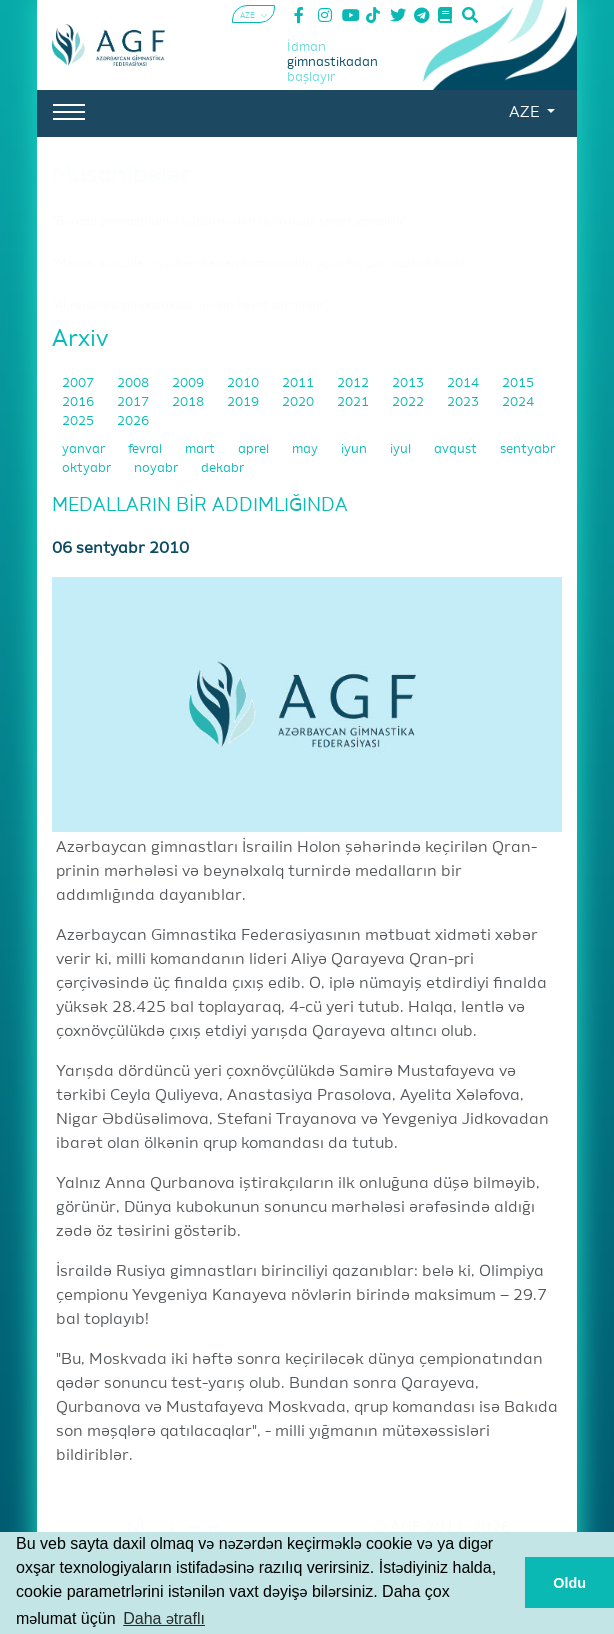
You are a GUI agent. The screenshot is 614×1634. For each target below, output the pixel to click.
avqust (457, 449)
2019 (244, 402)
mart (201, 449)
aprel (255, 449)
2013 (409, 383)
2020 (299, 402)
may (306, 449)
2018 (189, 402)
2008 (134, 383)
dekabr (222, 468)
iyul (402, 449)
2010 (244, 383)
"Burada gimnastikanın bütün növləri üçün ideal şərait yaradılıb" (229, 222)
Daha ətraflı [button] (164, 1618)
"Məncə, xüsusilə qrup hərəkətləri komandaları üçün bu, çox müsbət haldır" (261, 264)
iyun (355, 449)
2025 (79, 421)
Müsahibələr (121, 175)
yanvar (85, 449)
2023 (464, 402)
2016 (79, 402)
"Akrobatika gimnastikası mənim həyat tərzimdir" (190, 306)
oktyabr (88, 468)
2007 (79, 383)
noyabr (157, 468)
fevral (146, 449)
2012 (354, 383)
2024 (518, 402)
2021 (354, 402)
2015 (518, 383)
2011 (299, 383)
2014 (464, 383)
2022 (409, 402)
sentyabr (527, 449)
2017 (134, 402)
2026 (133, 421)
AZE (526, 113)
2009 (189, 383)
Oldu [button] (569, 1583)
